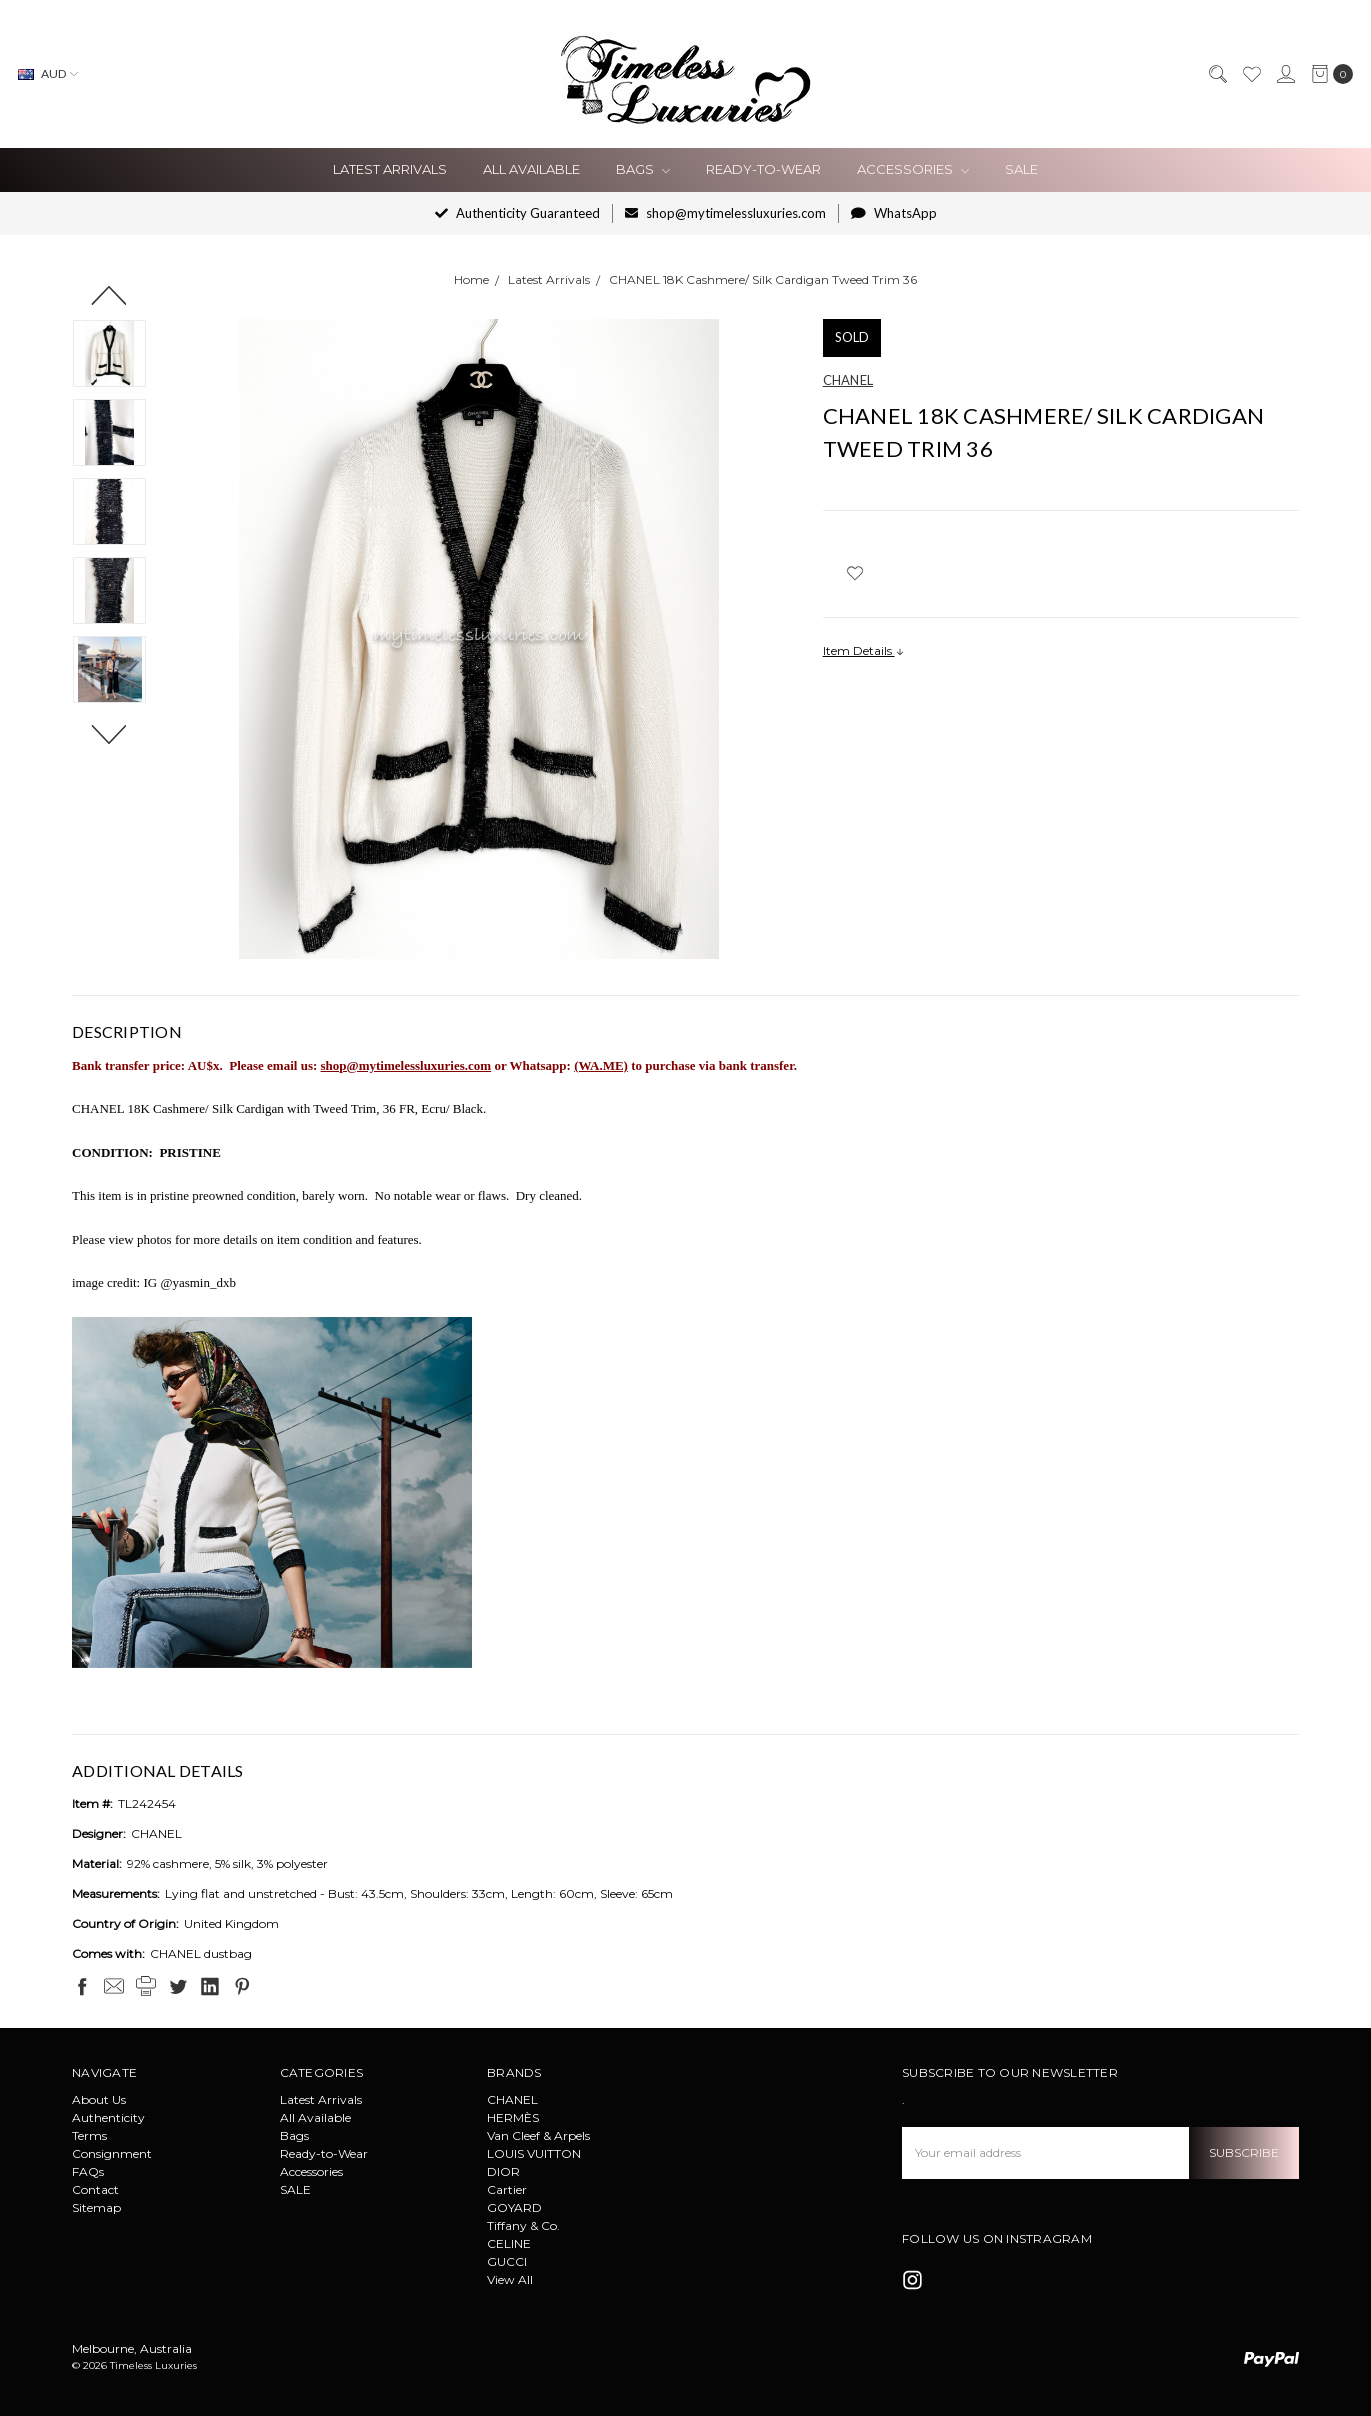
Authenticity (108, 2117)
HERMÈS (513, 2117)
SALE (1021, 169)
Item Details (864, 650)
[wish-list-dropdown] (855, 573)
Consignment (112, 2153)
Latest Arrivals (390, 169)
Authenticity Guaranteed (517, 213)
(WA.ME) (601, 1065)
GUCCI (507, 2261)
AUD (48, 73)
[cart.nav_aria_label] (1328, 74)
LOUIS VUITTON (534, 2153)
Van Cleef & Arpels (538, 2135)
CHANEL (512, 2099)
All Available (531, 169)
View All (510, 2279)
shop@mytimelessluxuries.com (725, 213)
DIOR (503, 2171)
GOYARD (514, 2207)
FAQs (88, 2171)
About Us (99, 2099)
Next (109, 734)
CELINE (509, 2243)
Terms (89, 2135)
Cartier (507, 2189)
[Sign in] (1285, 74)
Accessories (913, 169)
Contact (95, 2189)
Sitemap (96, 2207)
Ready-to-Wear (763, 169)
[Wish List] (1251, 74)
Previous (109, 295)
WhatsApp (894, 213)
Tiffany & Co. (523, 2225)
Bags (643, 169)
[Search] (1217, 74)
